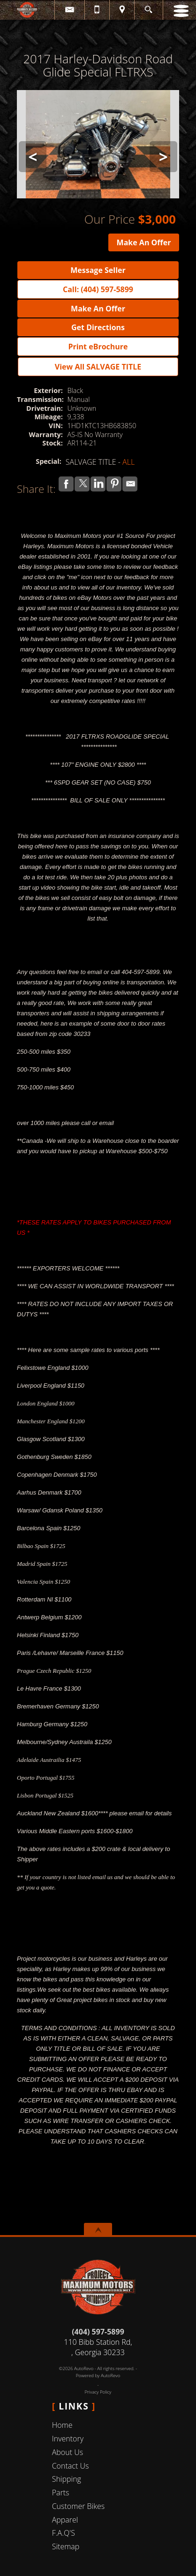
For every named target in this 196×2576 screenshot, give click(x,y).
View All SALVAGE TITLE (98, 367)
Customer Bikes (78, 2506)
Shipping (66, 2479)
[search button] (148, 7)
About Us (67, 2452)
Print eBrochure (98, 346)
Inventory (67, 2438)
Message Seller (98, 270)
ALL (128, 462)
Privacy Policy (98, 2392)
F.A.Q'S (63, 2533)
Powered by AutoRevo (98, 2375)
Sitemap (66, 2546)
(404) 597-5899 (98, 2332)
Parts (60, 2492)
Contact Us (70, 2466)
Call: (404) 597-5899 (98, 289)
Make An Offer (144, 242)
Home (62, 2425)
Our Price (109, 219)
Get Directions (98, 327)
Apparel (65, 2520)
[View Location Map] (122, 10)
